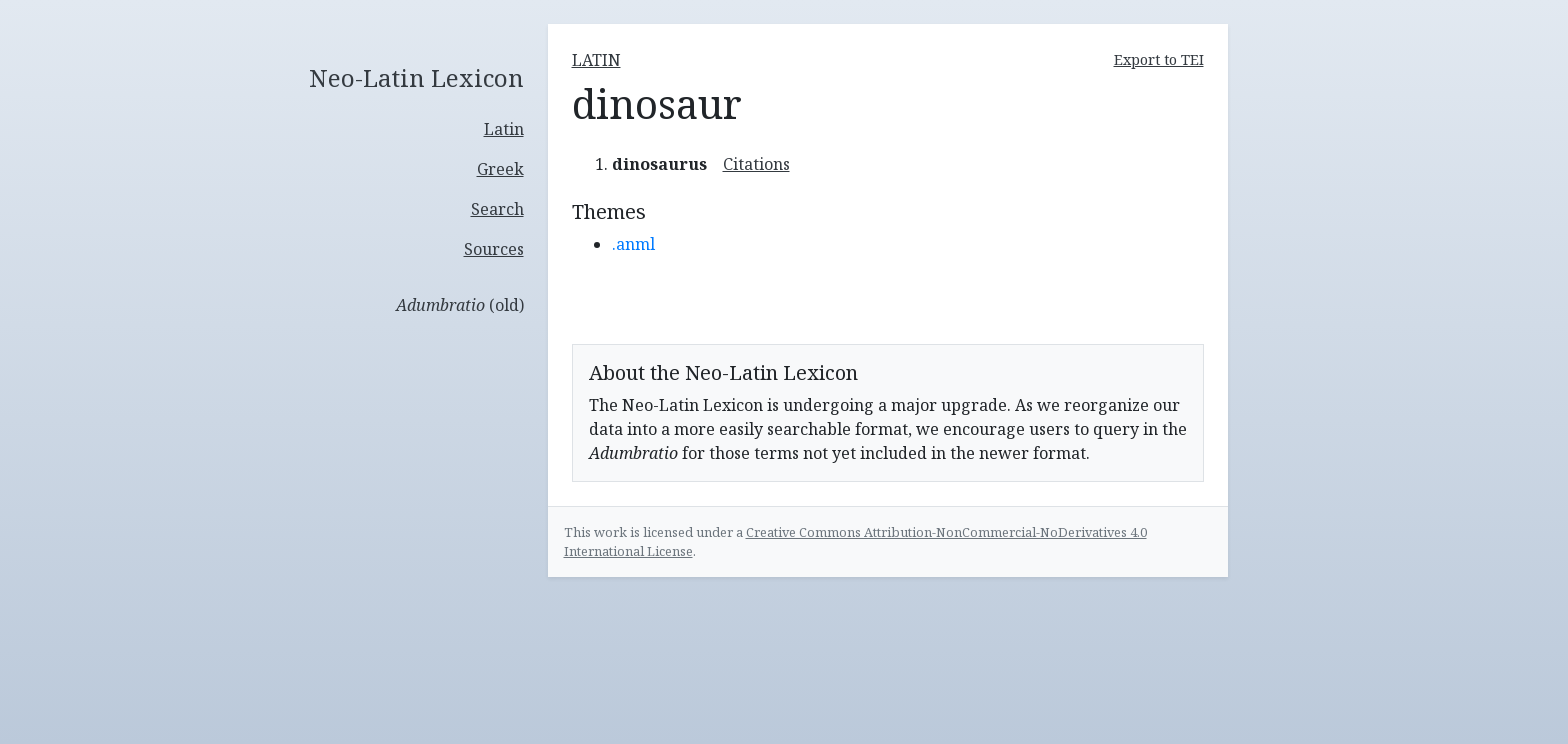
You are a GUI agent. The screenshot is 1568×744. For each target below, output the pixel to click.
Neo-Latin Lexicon (416, 78)
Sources (494, 249)
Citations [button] (756, 164)
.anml (633, 244)
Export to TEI (1159, 59)
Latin (504, 129)
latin (596, 60)
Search (497, 209)
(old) (460, 305)
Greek (500, 169)
